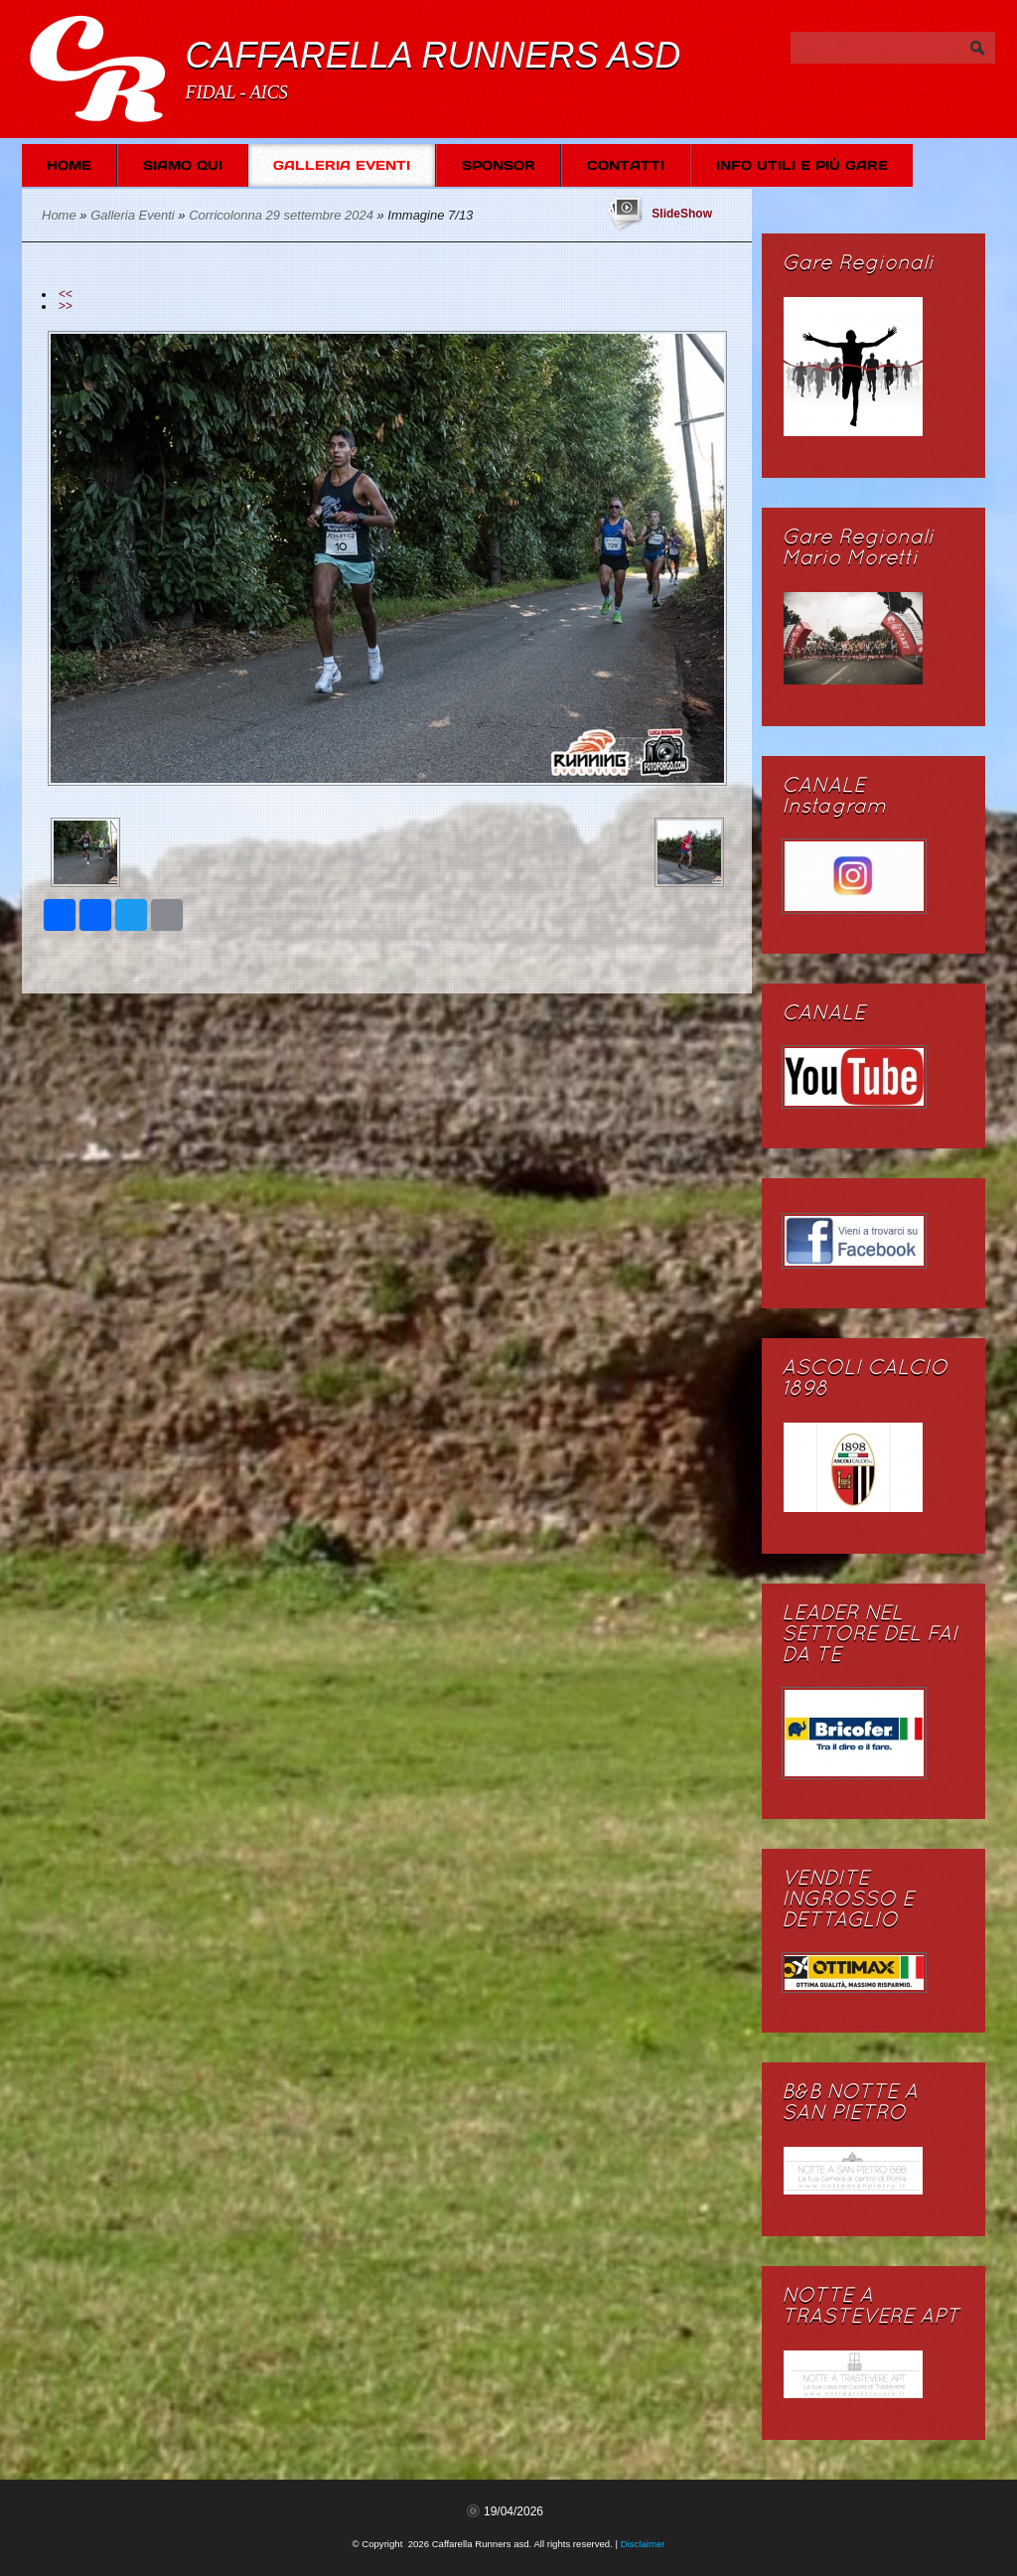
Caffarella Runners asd (432, 55)
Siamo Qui (182, 165)
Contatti (625, 165)
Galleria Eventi (341, 165)
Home (69, 165)
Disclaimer (643, 2543)
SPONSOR (498, 165)
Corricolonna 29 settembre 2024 (281, 215)
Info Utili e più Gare (802, 165)
